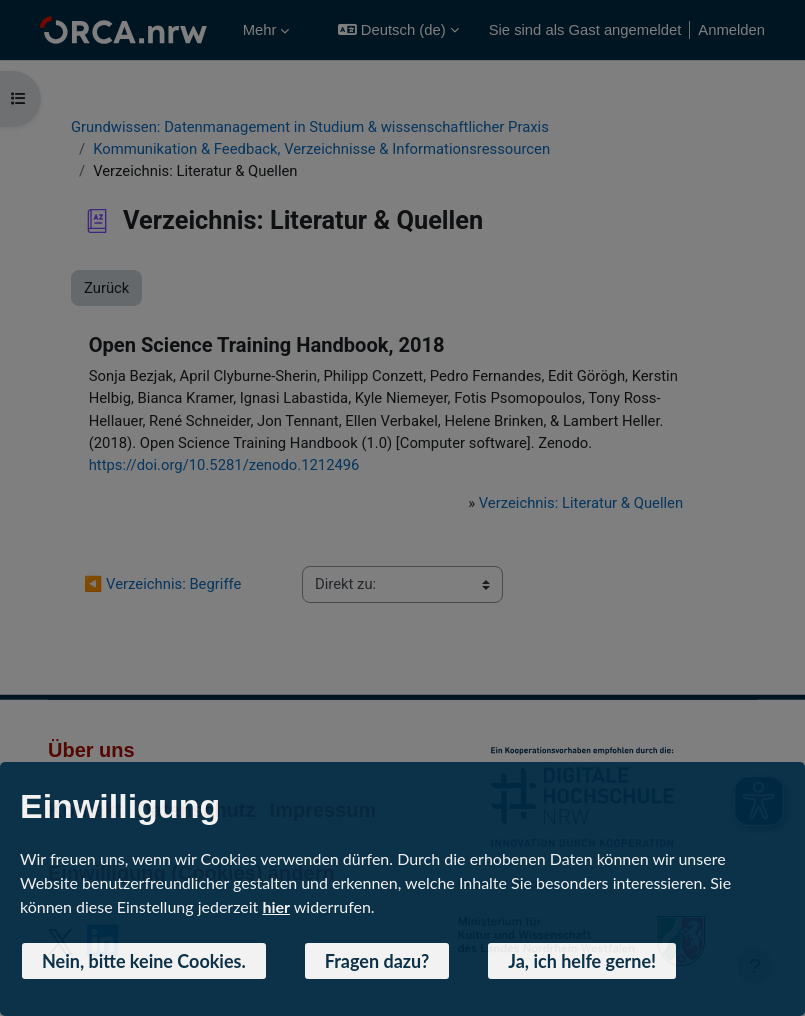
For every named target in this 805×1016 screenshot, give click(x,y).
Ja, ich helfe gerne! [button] (582, 961)
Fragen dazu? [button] (377, 961)
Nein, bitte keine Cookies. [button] (144, 961)
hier (276, 906)
